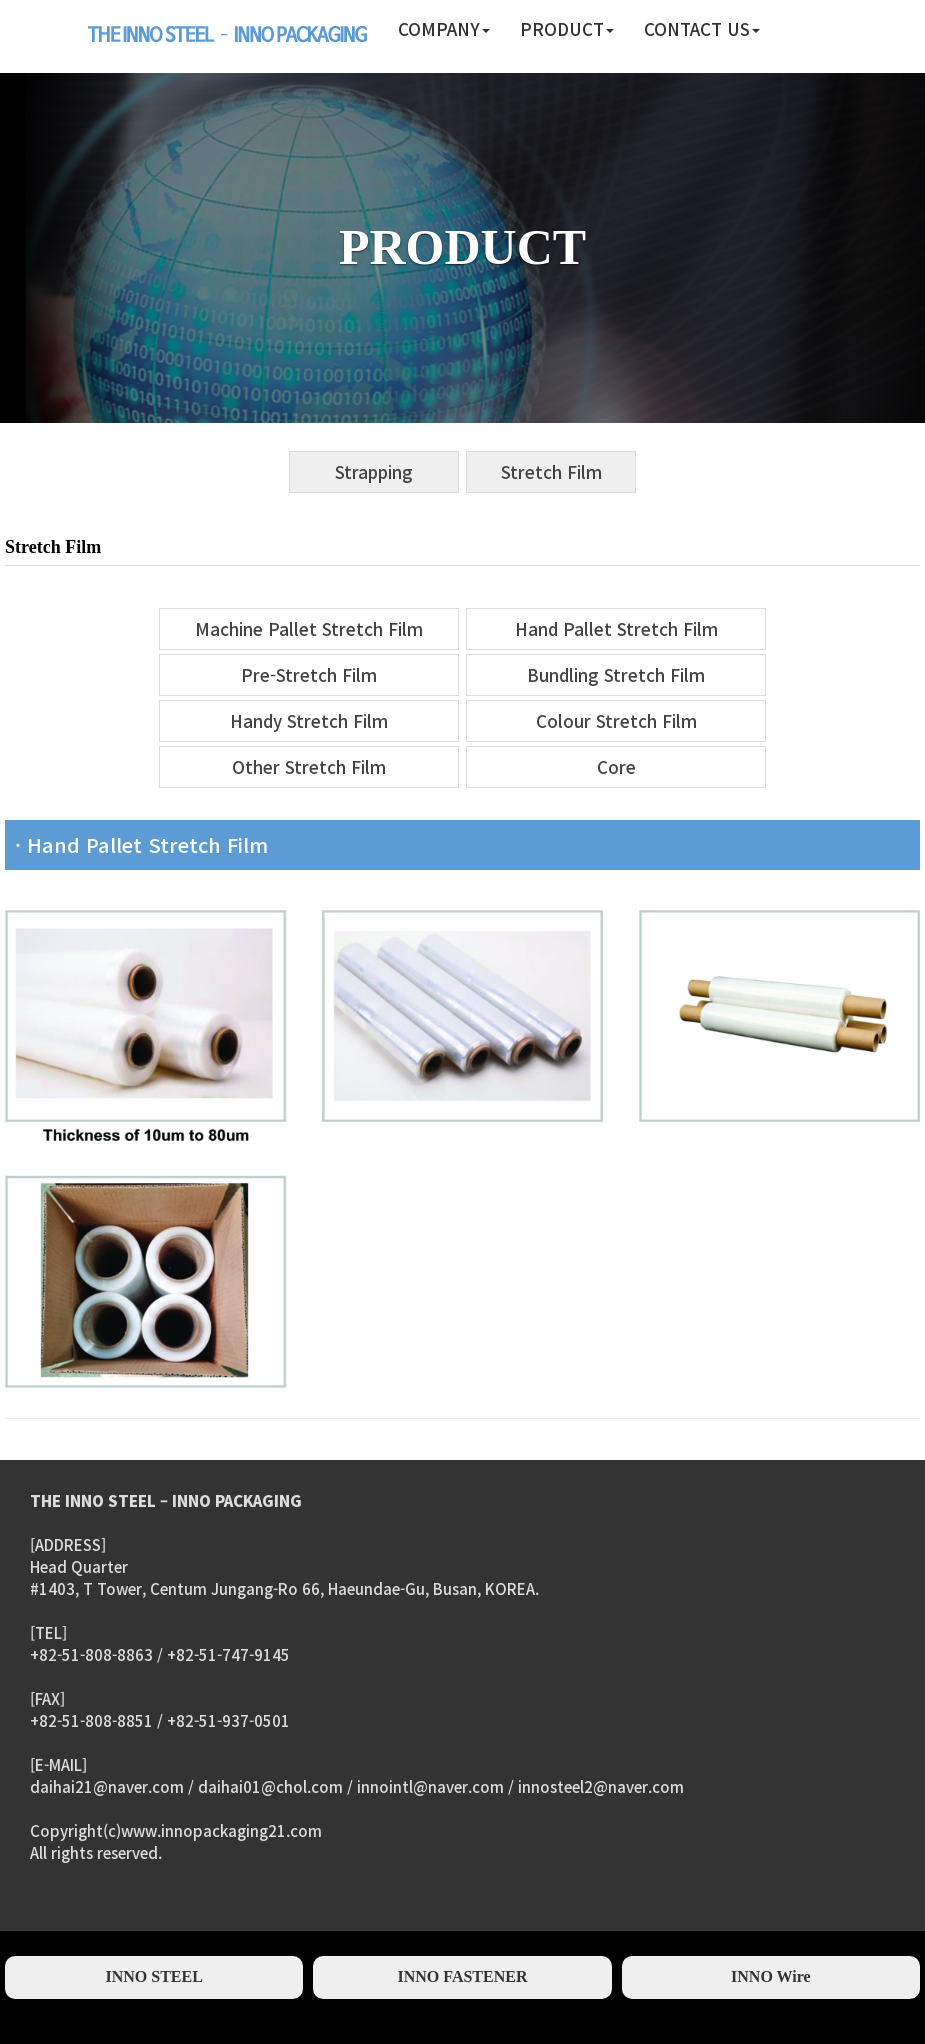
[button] (444, 30)
